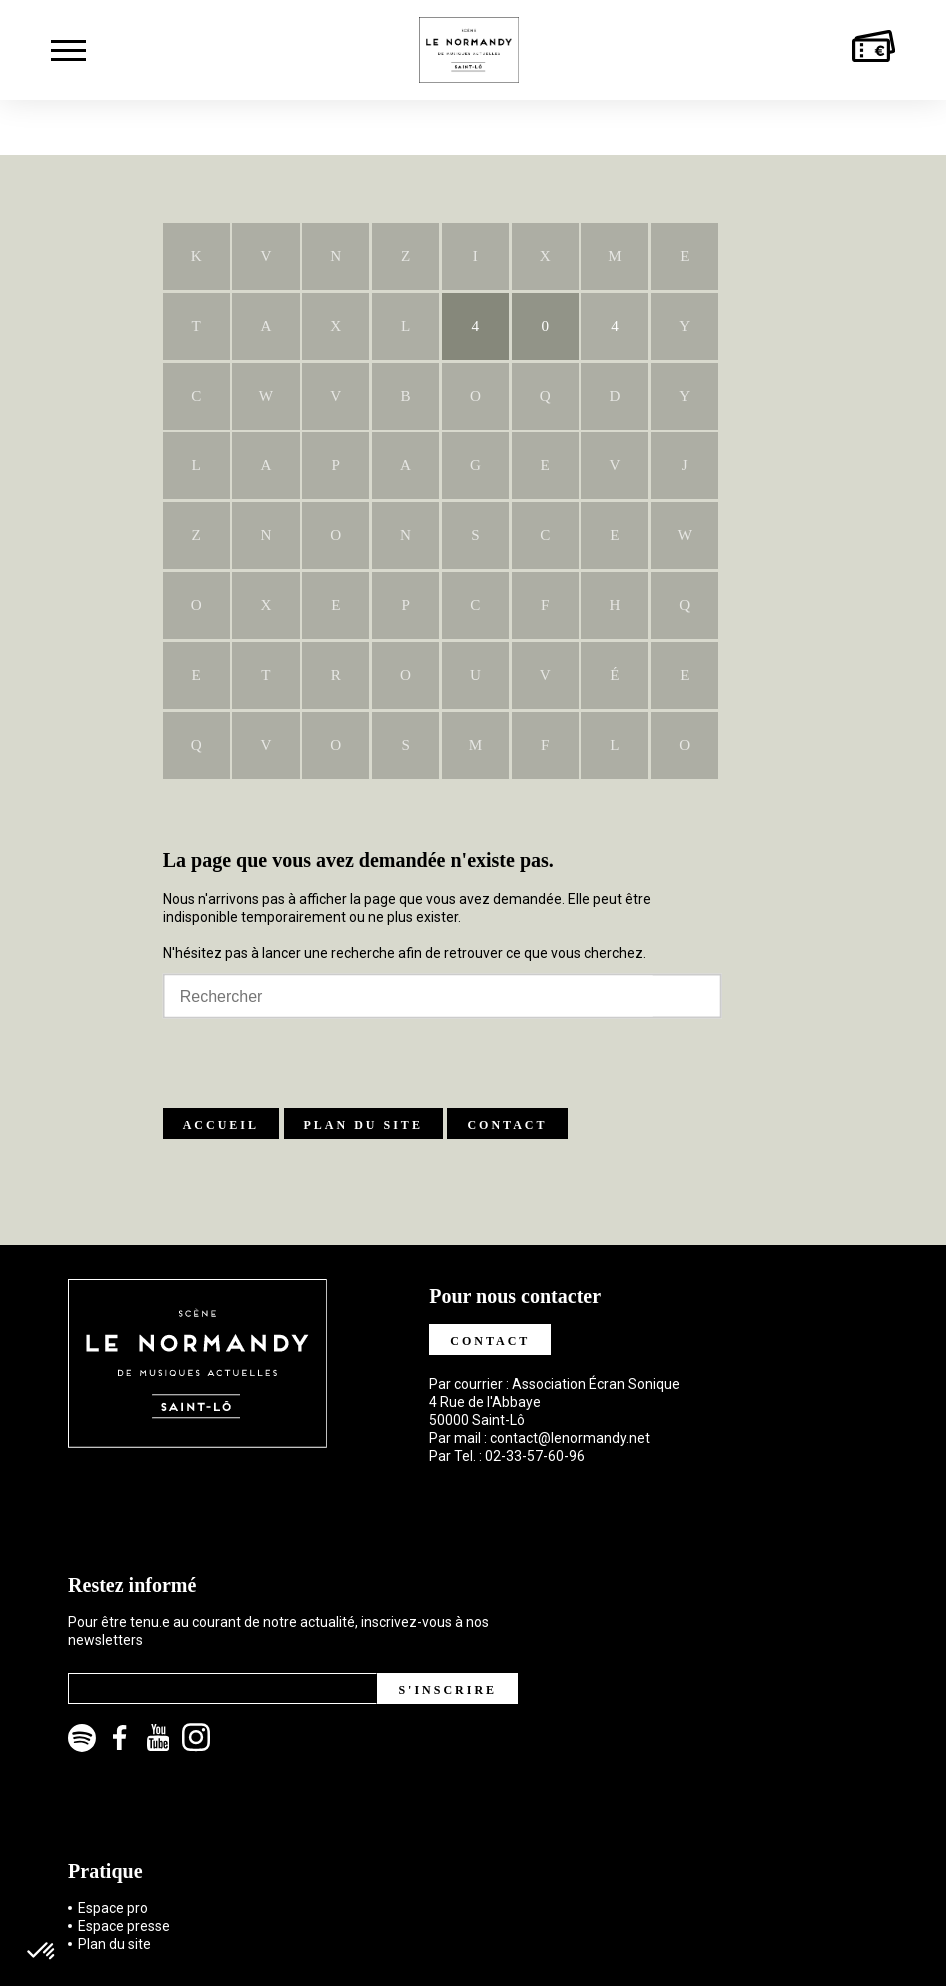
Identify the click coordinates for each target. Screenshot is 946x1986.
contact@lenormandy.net (570, 1438)
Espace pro (113, 1908)
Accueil (221, 1125)
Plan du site (363, 1125)
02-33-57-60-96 (535, 1456)
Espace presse (124, 1926)
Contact (507, 1125)
